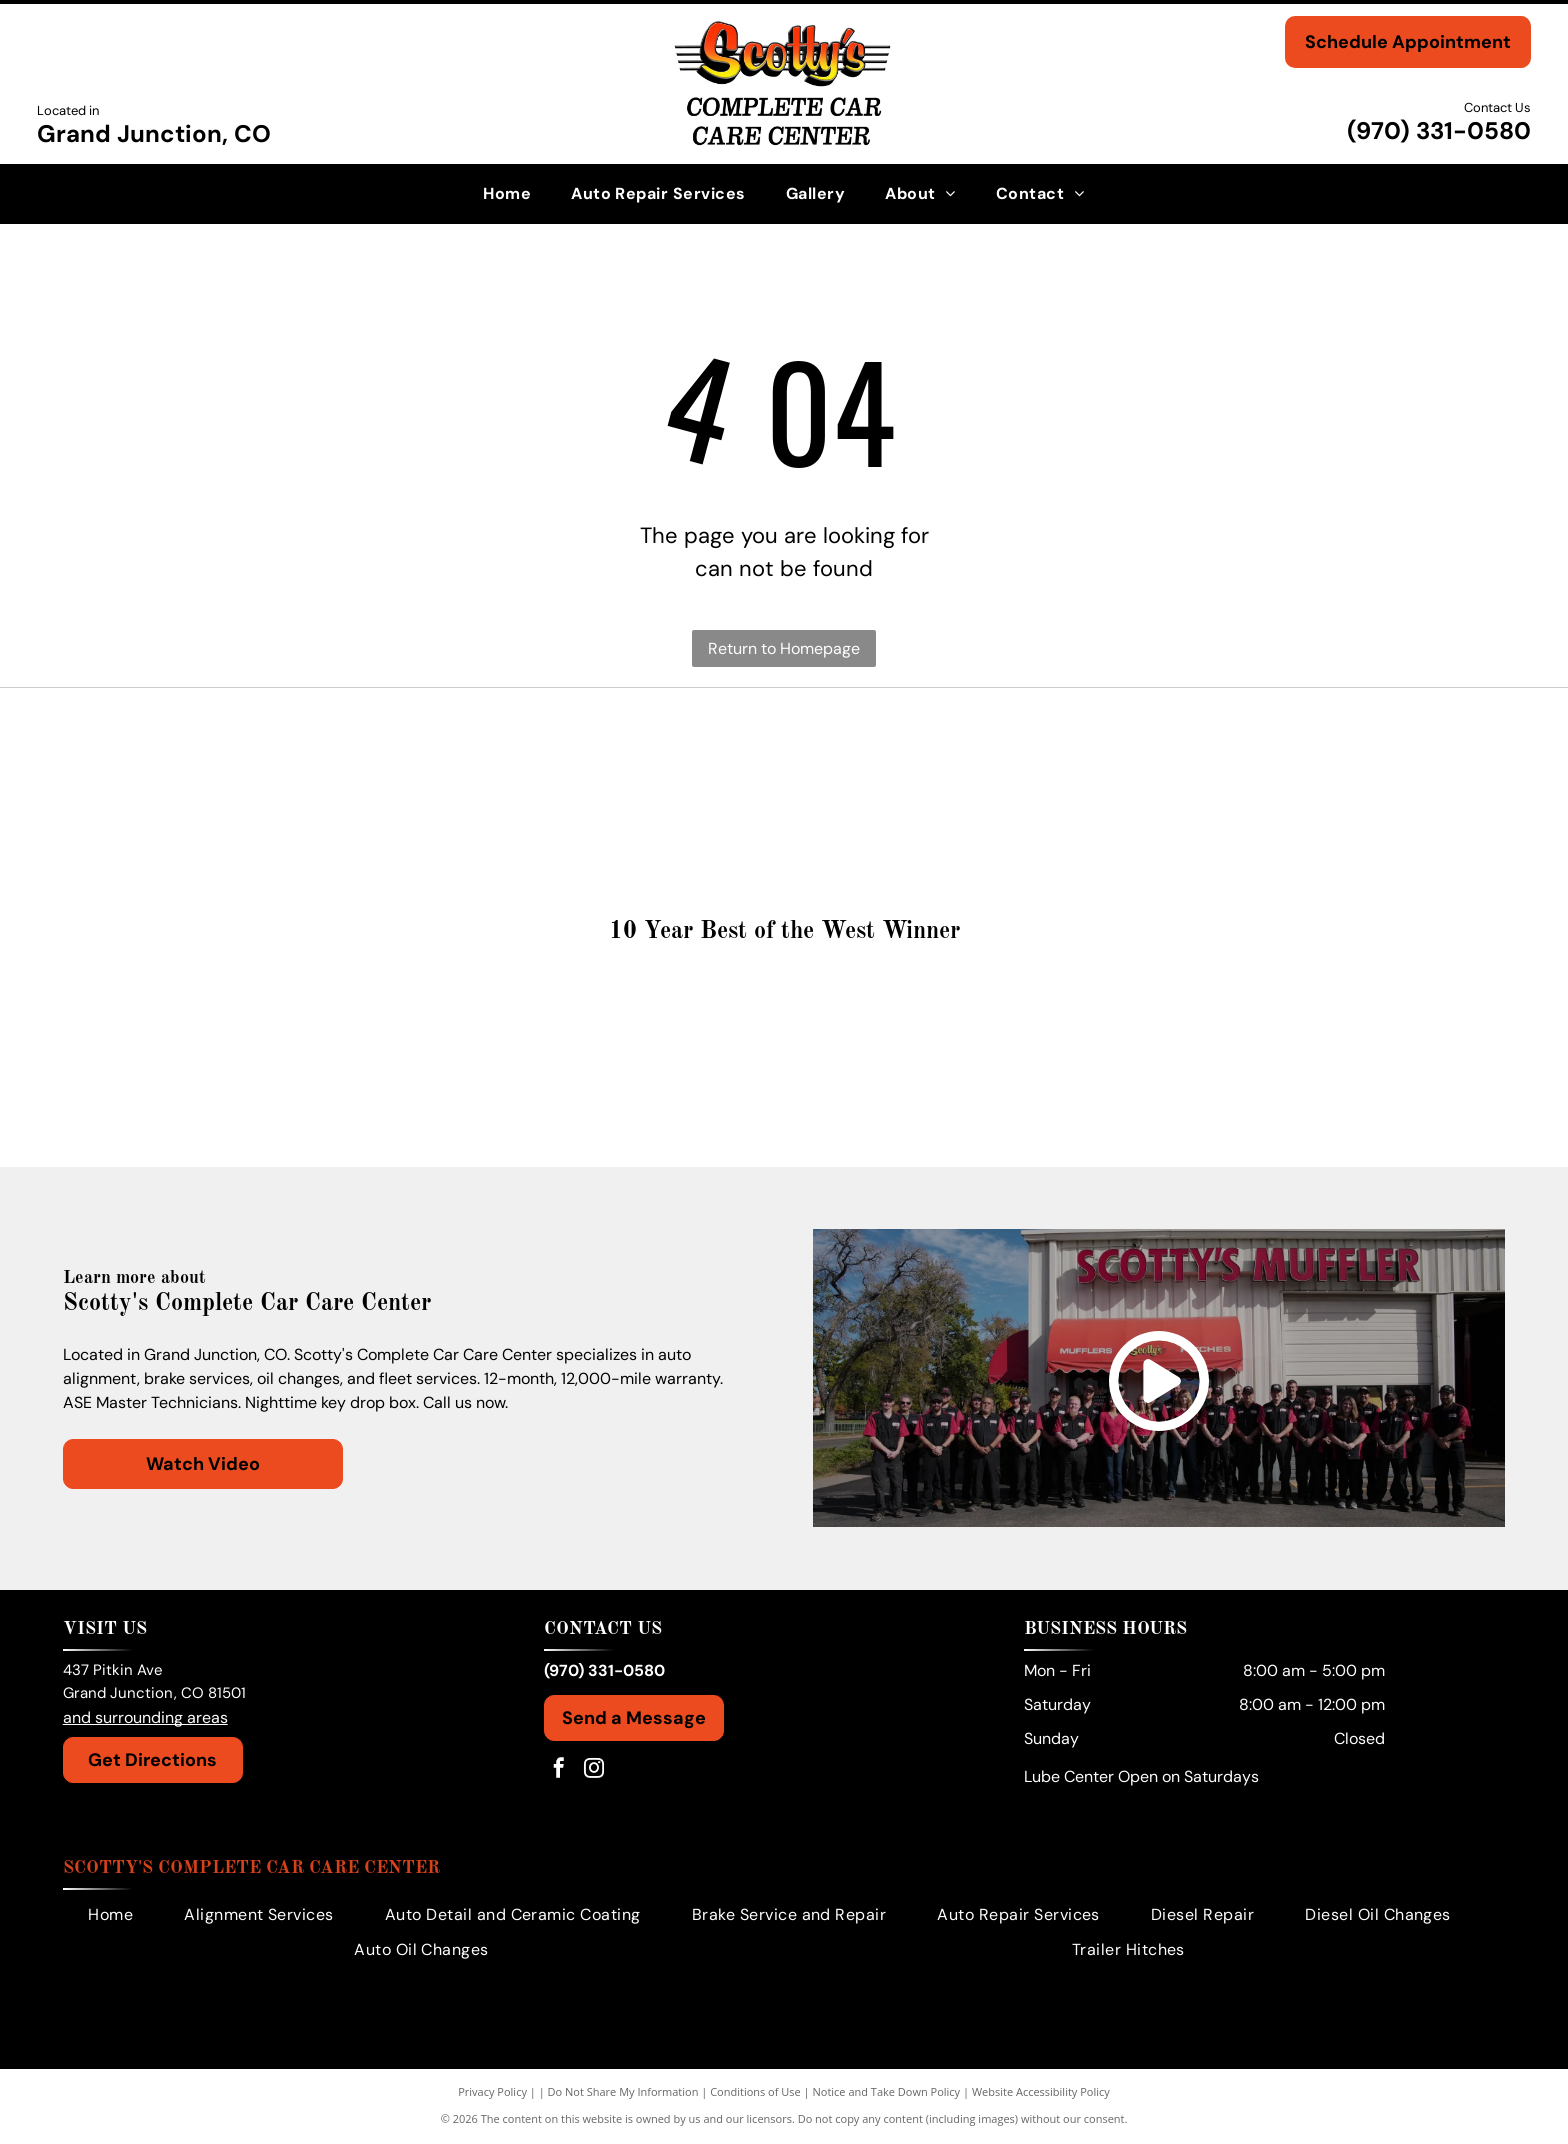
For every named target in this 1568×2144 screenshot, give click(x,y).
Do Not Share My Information (623, 2093)
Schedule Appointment (1408, 42)
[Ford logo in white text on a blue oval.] (605, 844)
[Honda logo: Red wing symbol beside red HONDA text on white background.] (963, 754)
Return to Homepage (784, 648)
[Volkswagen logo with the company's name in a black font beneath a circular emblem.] (247, 754)
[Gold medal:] (784, 1047)
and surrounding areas (145, 1719)
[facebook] (559, 1772)
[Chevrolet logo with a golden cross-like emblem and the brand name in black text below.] (1321, 844)
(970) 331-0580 (1439, 130)
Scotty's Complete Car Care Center (251, 1870)
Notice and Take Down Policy (887, 2093)
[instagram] (594, 1772)
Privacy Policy (492, 2093)
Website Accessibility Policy (1041, 2093)
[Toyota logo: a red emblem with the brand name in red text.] (605, 754)
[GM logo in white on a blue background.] (247, 844)
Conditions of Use (755, 2093)
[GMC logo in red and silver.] (1321, 754)
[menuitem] (507, 194)
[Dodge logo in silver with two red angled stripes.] (963, 844)
